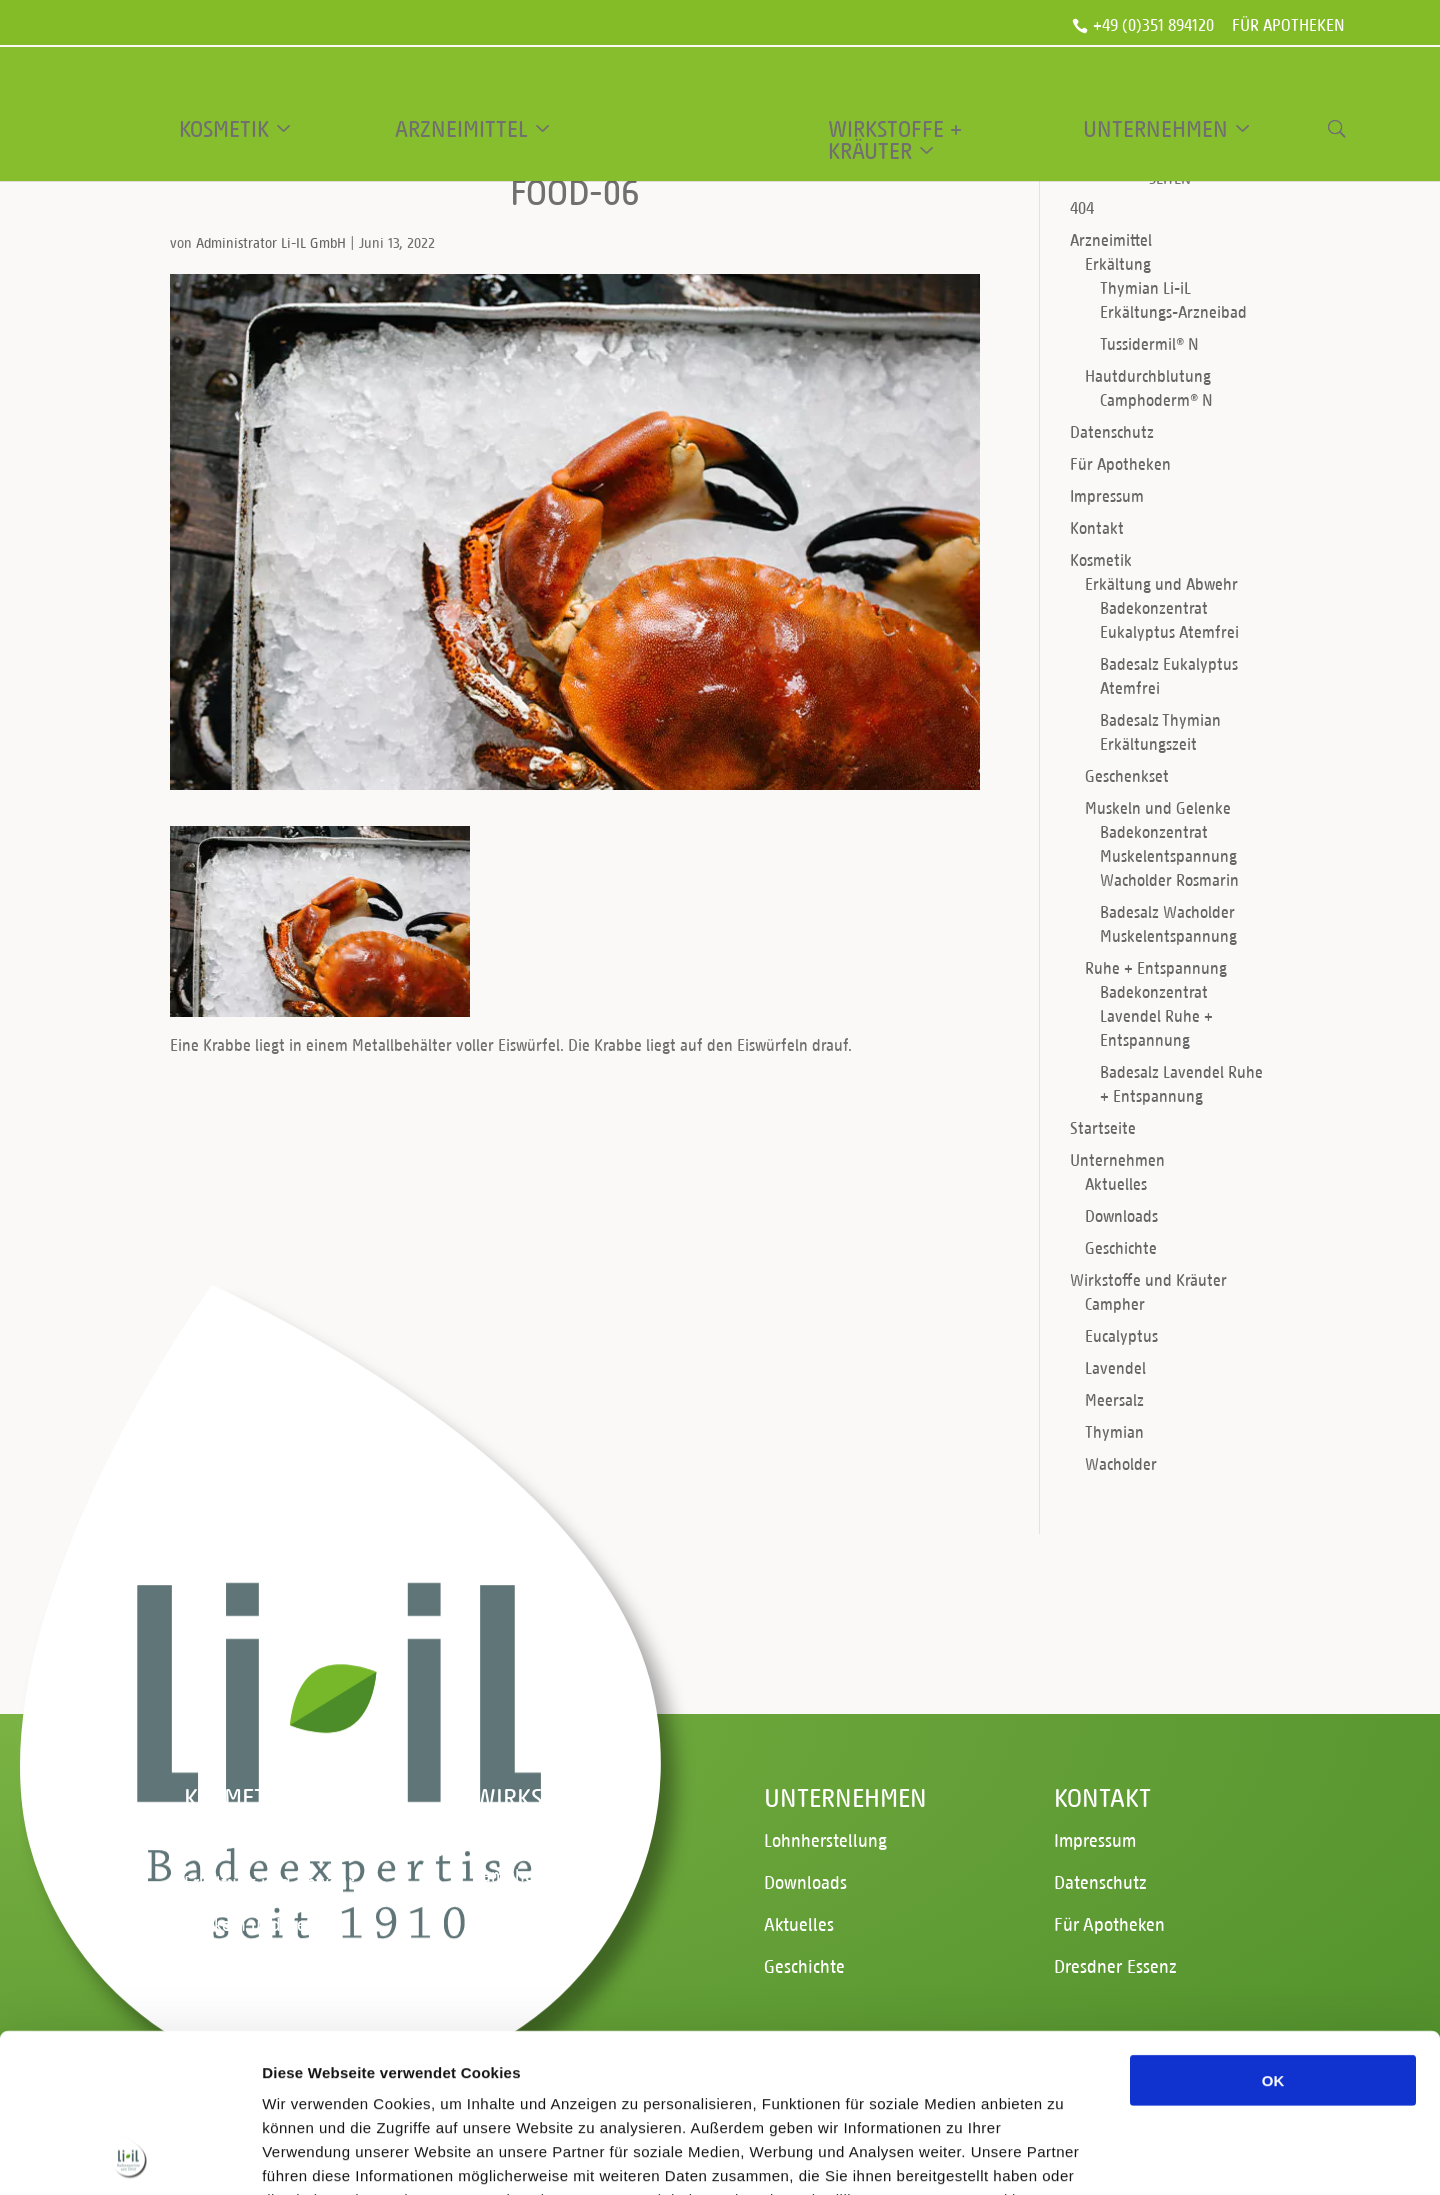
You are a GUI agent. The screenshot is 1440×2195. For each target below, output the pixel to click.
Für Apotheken (1288, 26)
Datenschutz (1112, 431)
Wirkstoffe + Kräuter (895, 140)
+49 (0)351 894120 (1153, 26)
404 (1082, 207)
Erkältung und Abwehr (1161, 583)
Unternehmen (1155, 129)
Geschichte (1121, 1247)
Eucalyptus (1121, 1335)
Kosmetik (224, 129)
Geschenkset (1127, 775)
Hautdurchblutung (1148, 375)
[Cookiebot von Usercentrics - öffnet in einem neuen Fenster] (129, 2156)
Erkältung (1118, 263)
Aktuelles (1116, 1183)
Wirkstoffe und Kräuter (1148, 1279)
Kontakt (1097, 527)
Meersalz (1114, 1399)
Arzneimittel (461, 129)
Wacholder (1121, 1463)
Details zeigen (1063, 2155)
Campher (1115, 1303)
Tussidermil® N (1149, 343)
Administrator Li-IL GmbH (271, 242)
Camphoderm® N (1156, 399)
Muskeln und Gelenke (1158, 807)
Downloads (1121, 1215)
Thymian (1114, 1431)
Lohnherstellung (825, 1839)
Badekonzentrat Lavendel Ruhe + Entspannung (1156, 1015)
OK (1273, 1931)
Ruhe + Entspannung (1156, 967)
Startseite (1103, 1127)
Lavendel (1115, 1367)
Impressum (1107, 495)
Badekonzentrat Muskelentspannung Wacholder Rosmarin (1169, 855)
